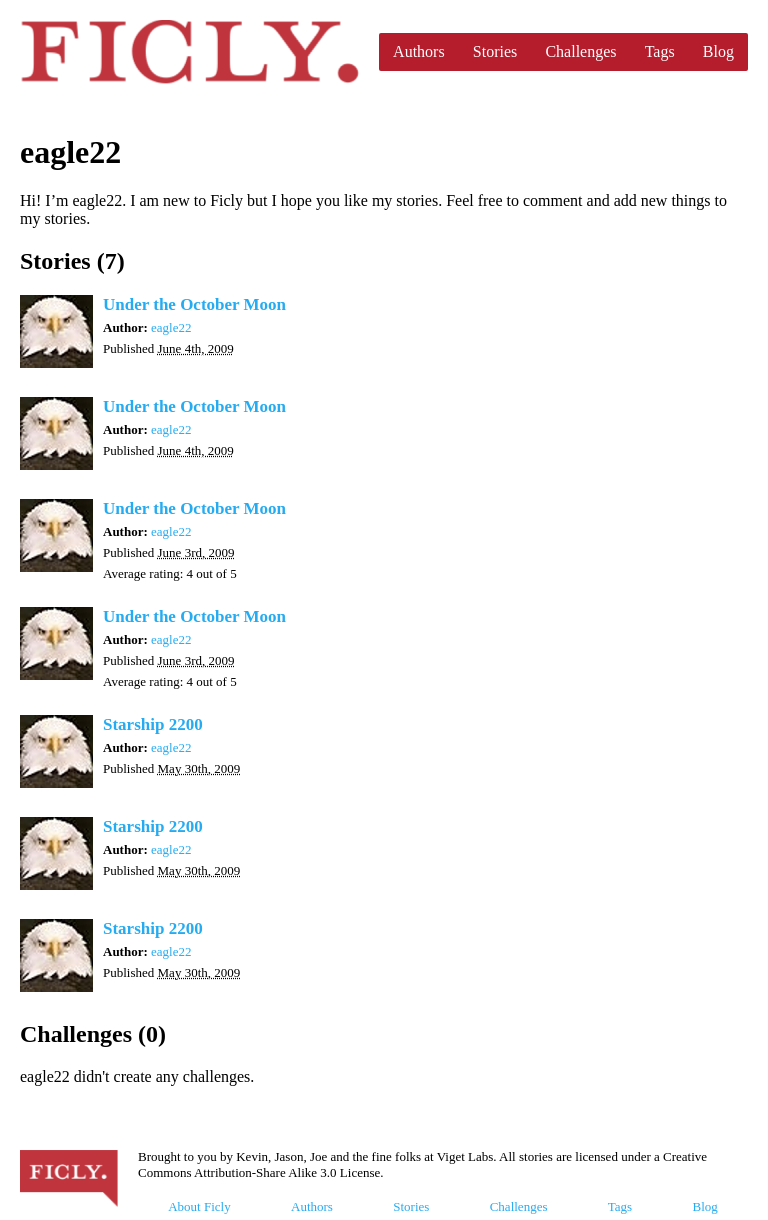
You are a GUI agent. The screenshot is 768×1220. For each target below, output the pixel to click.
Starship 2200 (153, 724)
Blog (718, 51)
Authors (419, 51)
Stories (495, 51)
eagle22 (171, 327)
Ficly (189, 52)
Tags (660, 51)
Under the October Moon (194, 304)
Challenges (580, 51)
